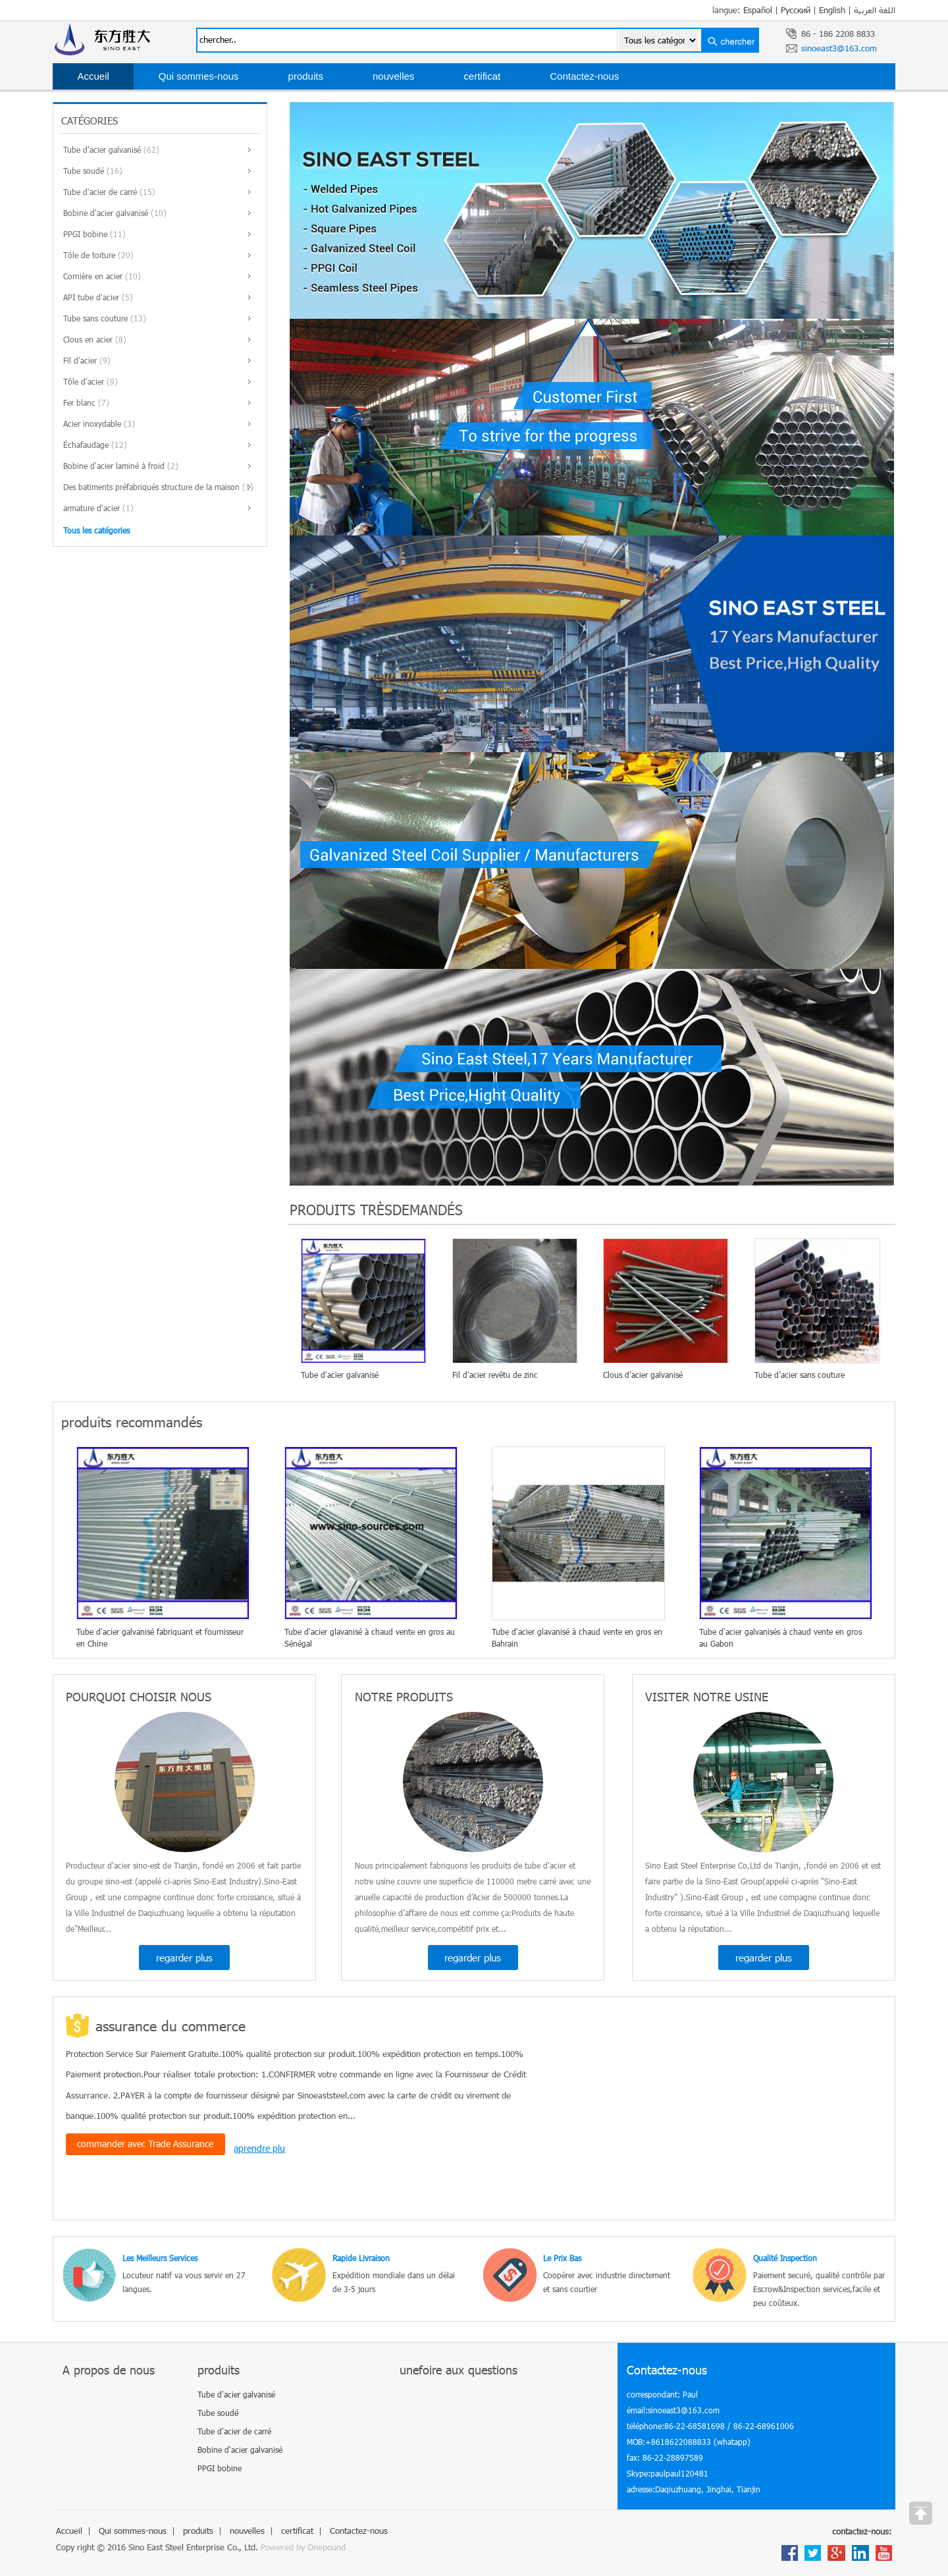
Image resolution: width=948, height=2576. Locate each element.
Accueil (93, 76)
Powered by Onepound (303, 2547)
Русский (795, 10)
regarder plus (184, 1957)
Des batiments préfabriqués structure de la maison (151, 486)
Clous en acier (88, 339)
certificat (481, 76)
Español (757, 10)
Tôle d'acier (83, 381)
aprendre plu (259, 2148)
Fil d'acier (80, 360)
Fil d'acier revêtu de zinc (495, 1374)
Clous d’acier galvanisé (643, 1374)
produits (305, 76)
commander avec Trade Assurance (145, 2143)
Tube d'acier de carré (100, 191)
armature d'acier (91, 507)
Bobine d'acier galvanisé (105, 212)
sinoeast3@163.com (839, 48)
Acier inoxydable (92, 423)
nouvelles (393, 76)
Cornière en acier (92, 276)
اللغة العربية (874, 10)
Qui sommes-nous (199, 76)
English (832, 10)
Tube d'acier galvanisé (102, 149)
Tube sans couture (95, 318)
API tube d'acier (91, 297)
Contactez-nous (584, 76)
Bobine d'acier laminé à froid (114, 465)
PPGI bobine (85, 233)
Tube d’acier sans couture (799, 1374)
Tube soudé (83, 170)
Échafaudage (86, 444)
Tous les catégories (96, 530)
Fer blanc (79, 402)
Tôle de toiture (89, 255)
